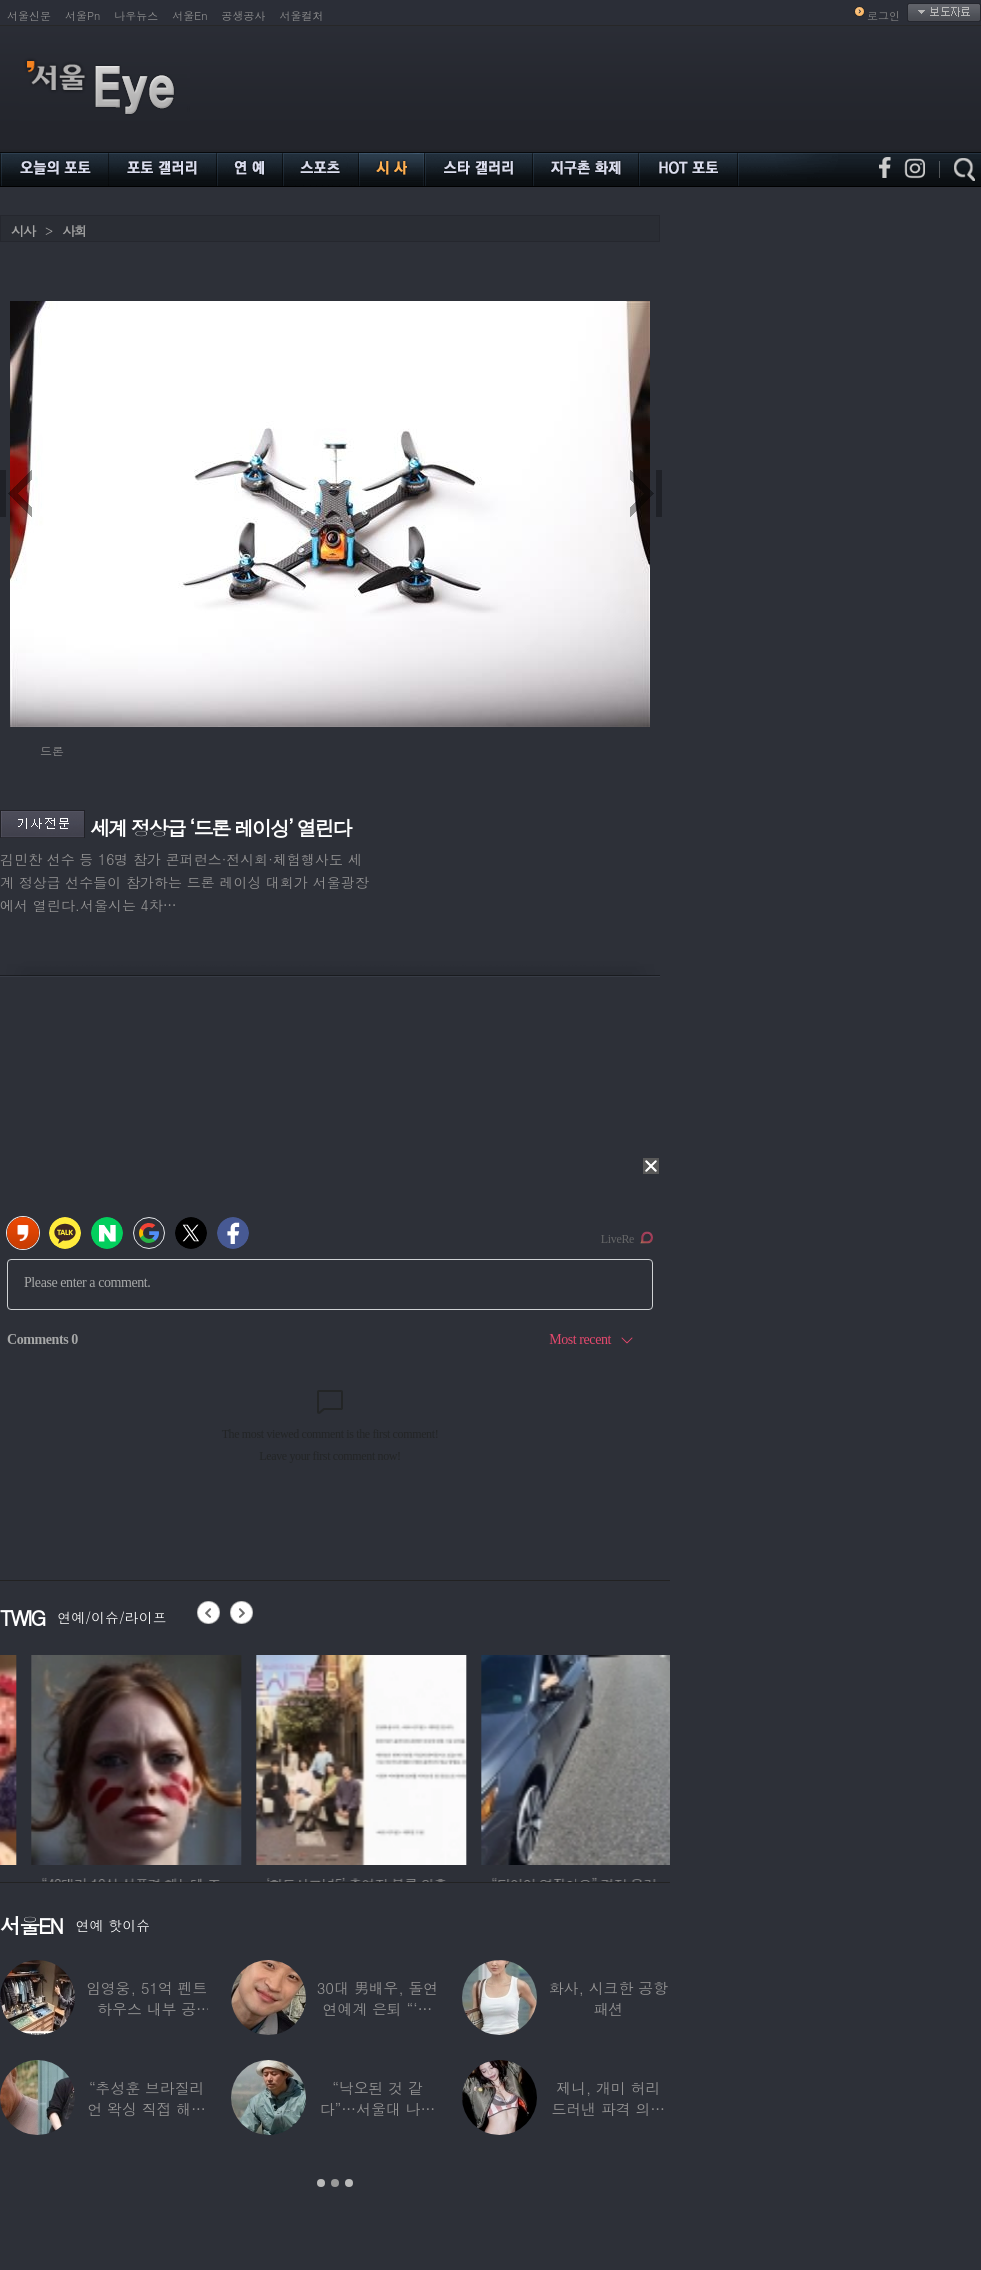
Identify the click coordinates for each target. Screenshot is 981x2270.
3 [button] (349, 2183)
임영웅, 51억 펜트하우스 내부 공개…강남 (147, 2008)
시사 (23, 230)
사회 (74, 230)
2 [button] (335, 2183)
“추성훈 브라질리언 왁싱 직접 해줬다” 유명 (146, 2108)
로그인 (883, 15)
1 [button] (321, 2183)
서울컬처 (302, 15)
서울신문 (29, 15)
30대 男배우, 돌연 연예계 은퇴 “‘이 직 (378, 2008)
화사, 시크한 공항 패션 (608, 1998)
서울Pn (82, 15)
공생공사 (244, 15)
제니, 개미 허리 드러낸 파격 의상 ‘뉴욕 (608, 2108)
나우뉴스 (136, 15)
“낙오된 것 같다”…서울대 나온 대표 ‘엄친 (378, 2108)
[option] (246, 1757)
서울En (189, 15)
